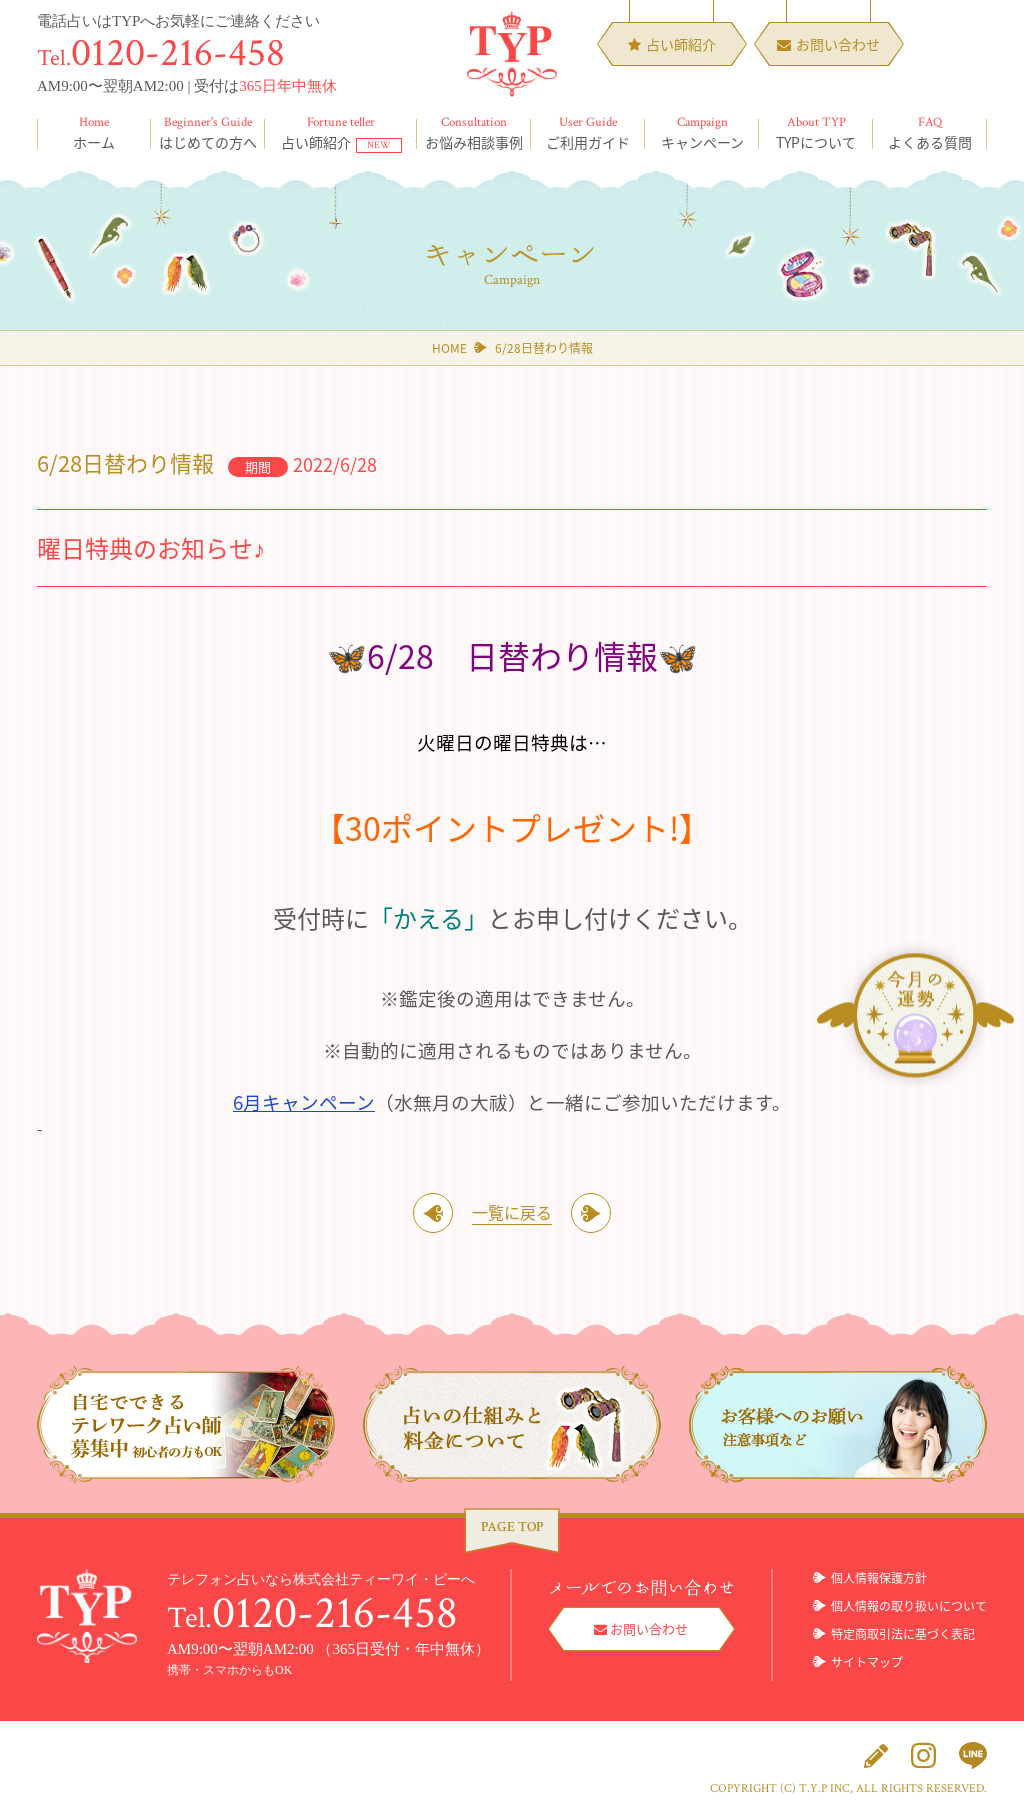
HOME (449, 348)
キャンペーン (702, 133)
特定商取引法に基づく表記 (903, 1634)
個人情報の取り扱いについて (909, 1606)
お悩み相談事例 (474, 133)
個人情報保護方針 (879, 1578)
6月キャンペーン (304, 1102)
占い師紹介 (341, 133)
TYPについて (816, 133)
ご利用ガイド (588, 133)
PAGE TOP (512, 1527)
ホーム (94, 133)
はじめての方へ (208, 133)
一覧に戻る (512, 1212)
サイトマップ (867, 1662)
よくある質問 (930, 133)
